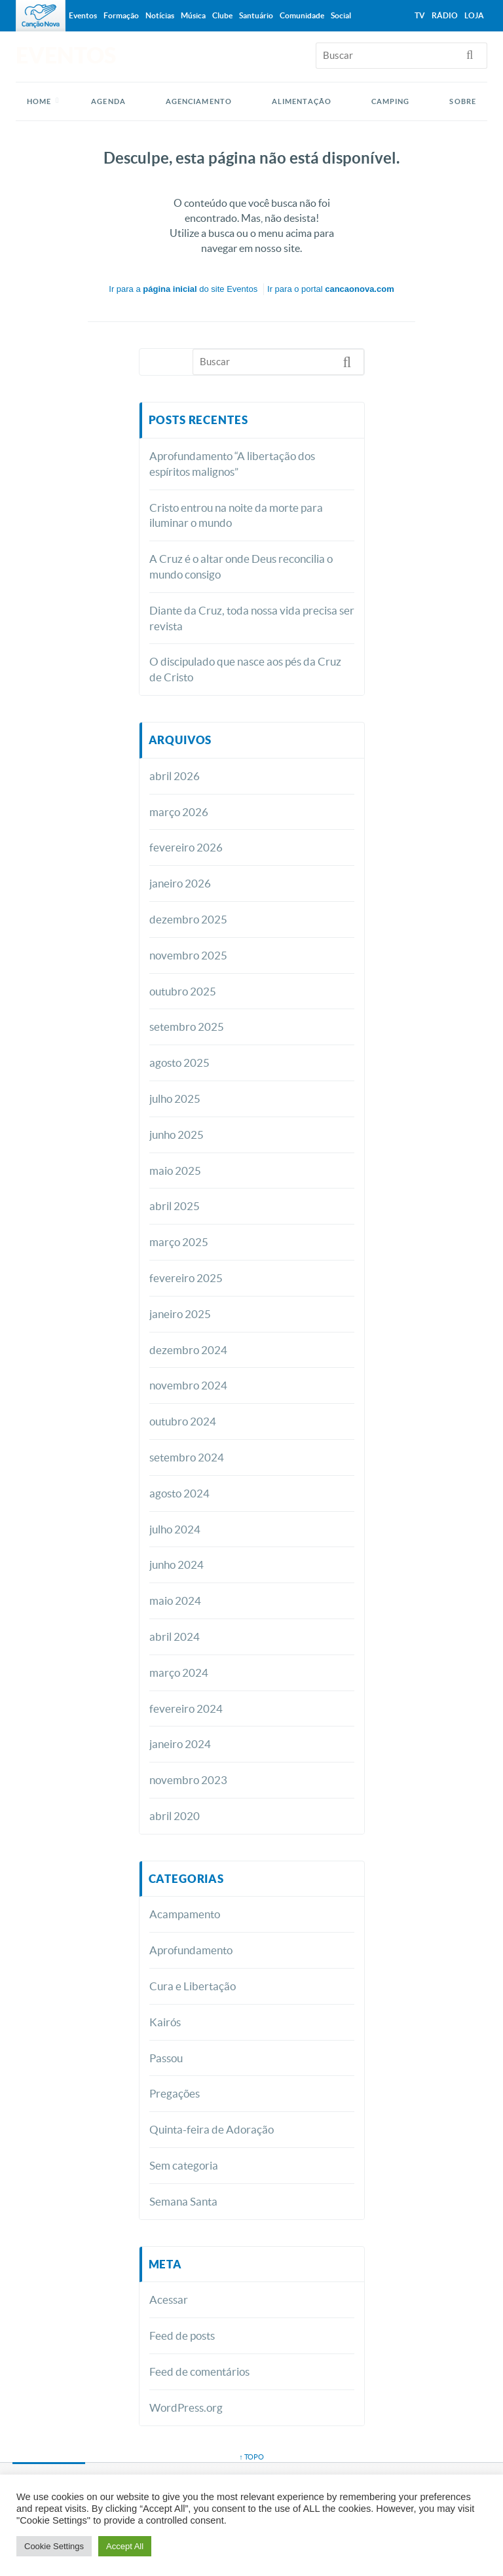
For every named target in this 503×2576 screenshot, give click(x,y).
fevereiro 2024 (186, 1708)
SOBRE (462, 101)
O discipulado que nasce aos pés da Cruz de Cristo (245, 669)
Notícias (159, 15)
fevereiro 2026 (186, 847)
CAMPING (390, 101)
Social (341, 15)
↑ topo (251, 2457)
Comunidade (302, 15)
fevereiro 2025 (186, 1278)
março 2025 (178, 1242)
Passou (166, 2058)
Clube (222, 15)
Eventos (83, 15)
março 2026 (178, 812)
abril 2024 (174, 1636)
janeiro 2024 (180, 1744)
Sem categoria (183, 2165)
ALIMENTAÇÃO (301, 101)
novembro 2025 (188, 955)
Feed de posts (182, 2335)
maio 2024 (175, 1600)
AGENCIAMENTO (199, 101)
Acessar (168, 2299)
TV (420, 15)
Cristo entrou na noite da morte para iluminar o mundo (236, 515)
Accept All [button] (124, 2546)
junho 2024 (176, 1564)
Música (193, 15)
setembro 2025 (186, 1026)
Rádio (445, 15)
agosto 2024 (179, 1493)
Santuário (256, 15)
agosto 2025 (179, 1062)
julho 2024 (174, 1529)
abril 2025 (174, 1206)
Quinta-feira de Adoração (211, 2129)
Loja (474, 15)
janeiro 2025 (180, 1314)
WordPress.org (186, 2407)
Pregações (174, 2093)
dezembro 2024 (188, 1350)
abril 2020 (174, 1816)
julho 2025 (174, 1098)
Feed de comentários (199, 2371)
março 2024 (178, 1672)
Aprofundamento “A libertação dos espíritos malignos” (232, 464)
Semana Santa (183, 2201)
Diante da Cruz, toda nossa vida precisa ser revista (251, 618)
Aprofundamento (191, 1950)
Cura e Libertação (192, 1986)
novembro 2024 (188, 1385)
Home (39, 101)
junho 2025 (176, 1134)
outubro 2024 (182, 1421)
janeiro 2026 (180, 883)
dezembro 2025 (188, 919)
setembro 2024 (186, 1457)
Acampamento (184, 1914)
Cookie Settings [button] (54, 2546)
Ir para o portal (330, 289)
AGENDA (108, 101)
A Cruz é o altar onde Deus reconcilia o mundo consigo (241, 566)
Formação (121, 15)
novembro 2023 (188, 1780)
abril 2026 (174, 776)
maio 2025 (175, 1170)
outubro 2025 (182, 991)
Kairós (165, 2022)
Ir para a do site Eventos (183, 289)
